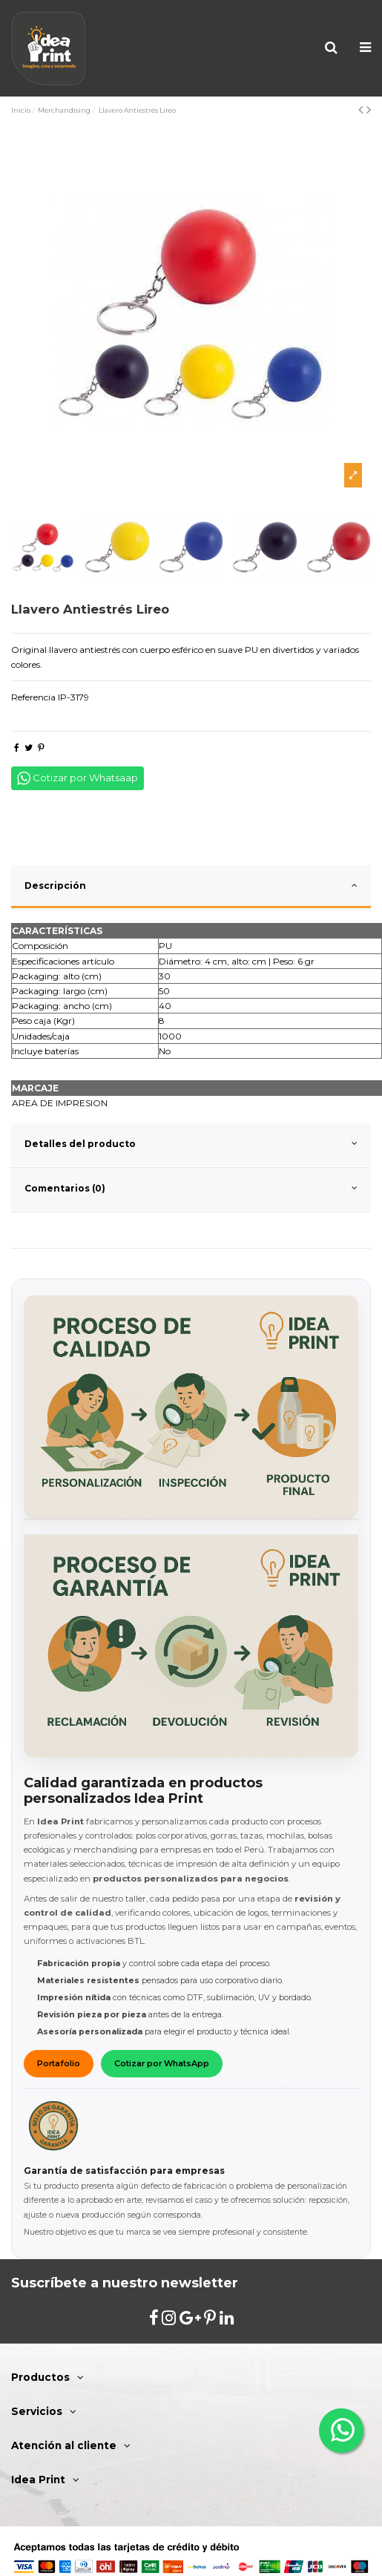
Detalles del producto (191, 1143)
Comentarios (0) (191, 1188)
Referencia (33, 697)
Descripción (191, 885)
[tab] (191, 887)
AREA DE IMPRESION (60, 1102)
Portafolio (58, 2064)
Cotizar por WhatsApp (161, 2064)
